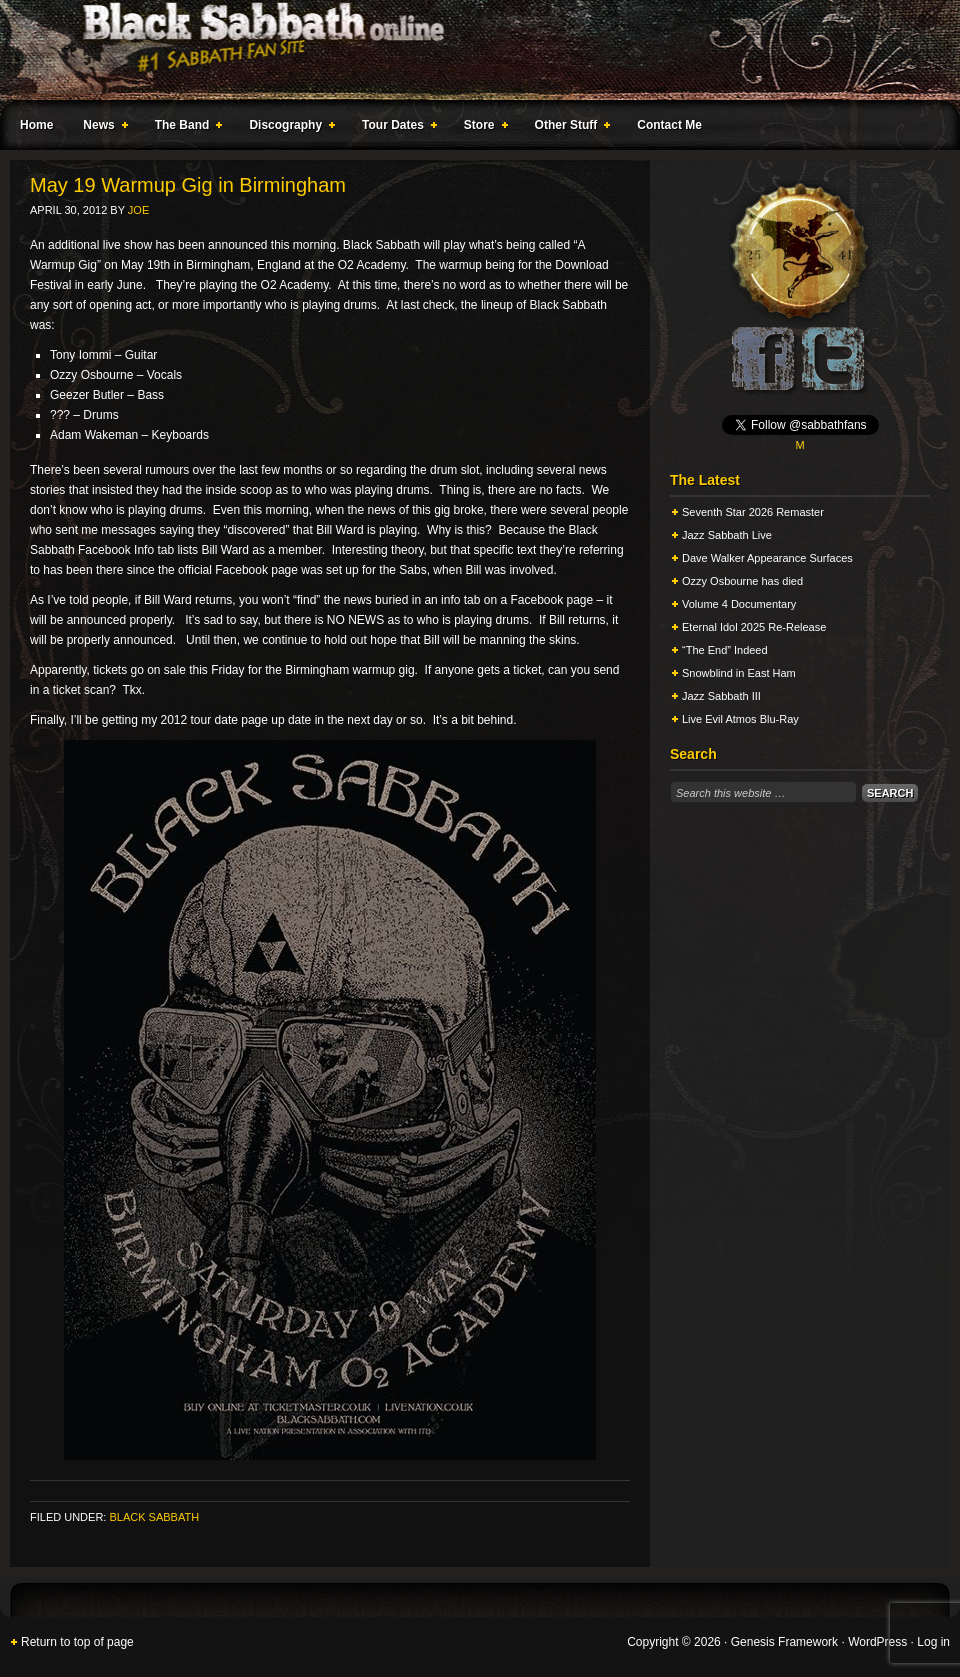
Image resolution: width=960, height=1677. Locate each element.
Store (482, 128)
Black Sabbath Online (470, 50)
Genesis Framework (784, 1642)
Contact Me (669, 125)
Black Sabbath (154, 1517)
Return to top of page (77, 1642)
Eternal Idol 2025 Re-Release (754, 627)
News (101, 128)
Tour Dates (395, 128)
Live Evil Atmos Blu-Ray (740, 719)
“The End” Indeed (725, 650)
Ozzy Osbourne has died (742, 581)
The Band (185, 128)
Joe (138, 210)
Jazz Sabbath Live (727, 535)
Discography (288, 128)
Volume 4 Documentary (739, 604)
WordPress (877, 1642)
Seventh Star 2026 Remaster (753, 512)
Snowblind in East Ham (739, 673)
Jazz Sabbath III (721, 696)
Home (36, 125)
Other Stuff (569, 128)
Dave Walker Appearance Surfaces (767, 558)
